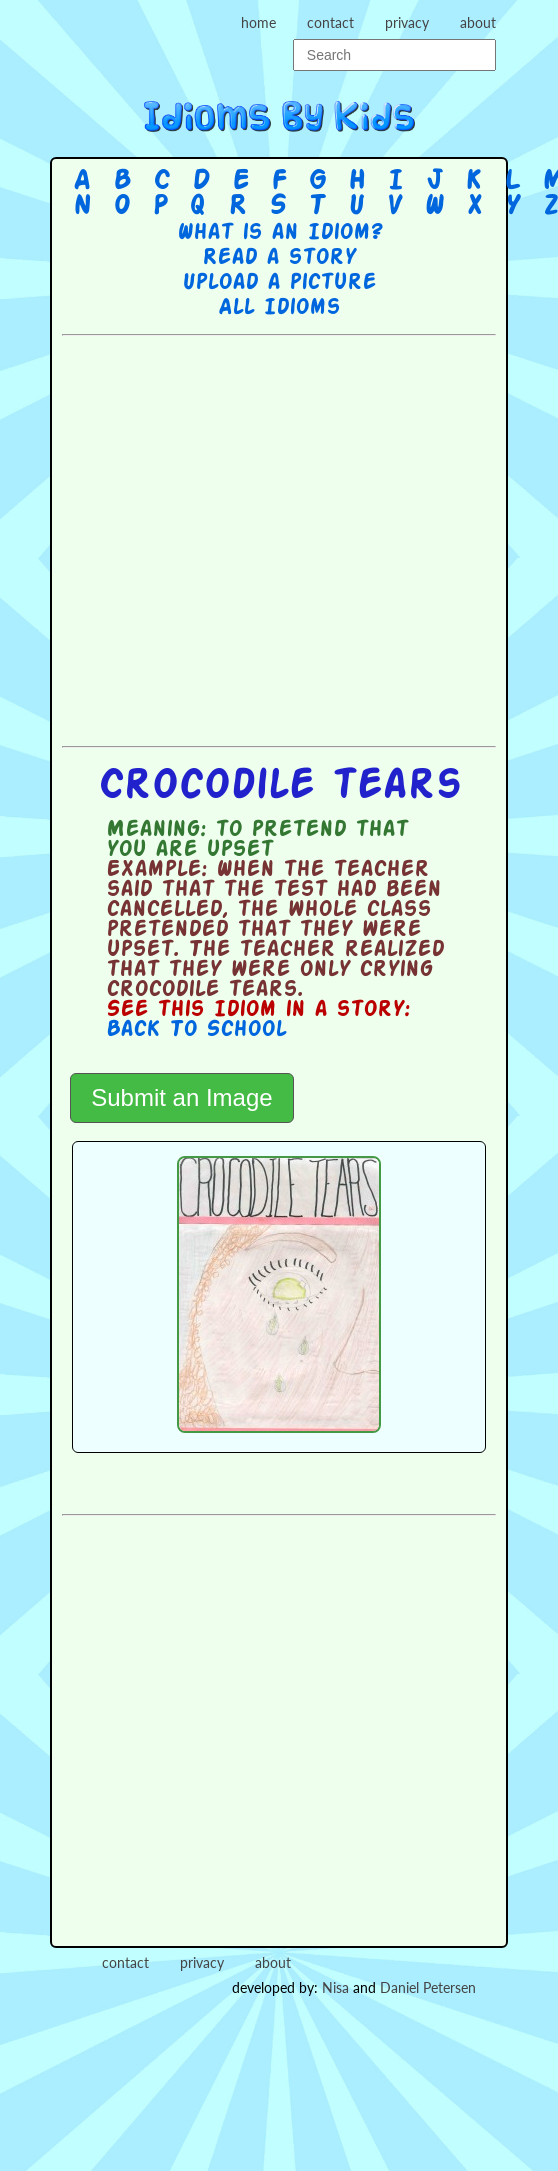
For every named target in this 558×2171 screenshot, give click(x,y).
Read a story (279, 258)
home (258, 22)
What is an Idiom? (279, 233)
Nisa (335, 1987)
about (478, 22)
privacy (407, 22)
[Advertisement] (257, 538)
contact (330, 22)
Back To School (196, 1030)
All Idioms (279, 308)
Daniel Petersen (428, 1987)
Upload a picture (279, 283)
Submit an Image (181, 1097)
